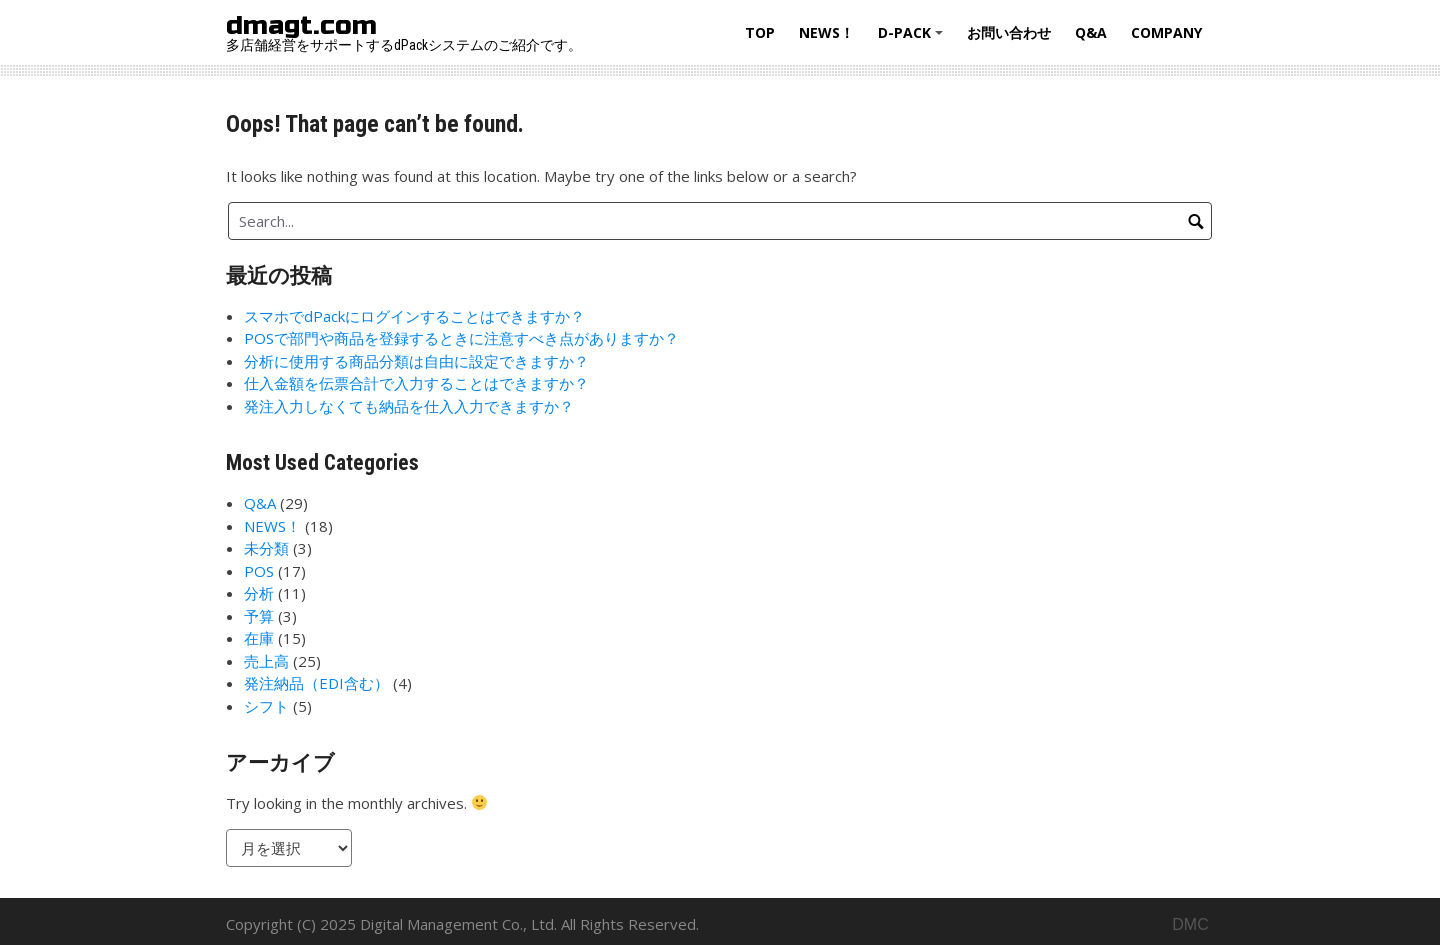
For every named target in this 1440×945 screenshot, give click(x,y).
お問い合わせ (1009, 32)
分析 (259, 593)
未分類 (266, 548)
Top (760, 32)
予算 (259, 616)
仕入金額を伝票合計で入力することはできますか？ (416, 383)
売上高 (266, 661)
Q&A (1091, 32)
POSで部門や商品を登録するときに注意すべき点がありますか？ (461, 338)
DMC (1190, 924)
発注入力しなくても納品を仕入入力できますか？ (409, 406)
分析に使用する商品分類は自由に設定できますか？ (416, 361)
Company (1166, 32)
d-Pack (913, 39)
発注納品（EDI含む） (316, 683)
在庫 (259, 638)
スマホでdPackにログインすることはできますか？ (414, 316)
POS (259, 571)
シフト (266, 706)
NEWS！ (826, 32)
